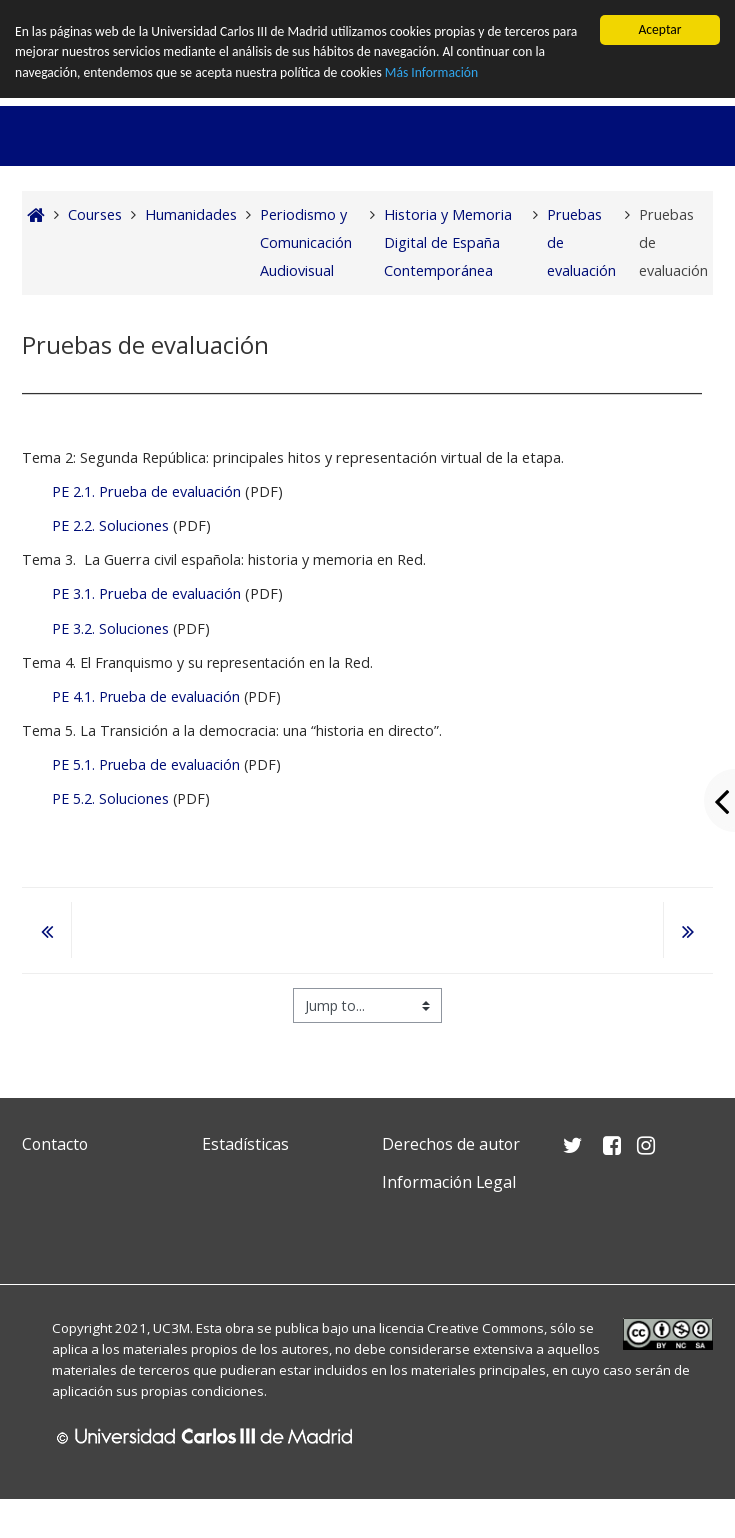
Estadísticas (245, 1144)
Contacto (55, 1144)
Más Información (431, 72)
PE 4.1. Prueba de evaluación (146, 696)
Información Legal (449, 1182)
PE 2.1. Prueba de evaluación (146, 491)
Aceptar (659, 29)
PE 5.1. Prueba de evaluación (146, 764)
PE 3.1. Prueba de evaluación (148, 593)
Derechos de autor (451, 1144)
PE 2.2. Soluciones (110, 525)
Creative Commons (485, 1328)
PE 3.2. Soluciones (110, 628)
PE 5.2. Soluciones (110, 798)
